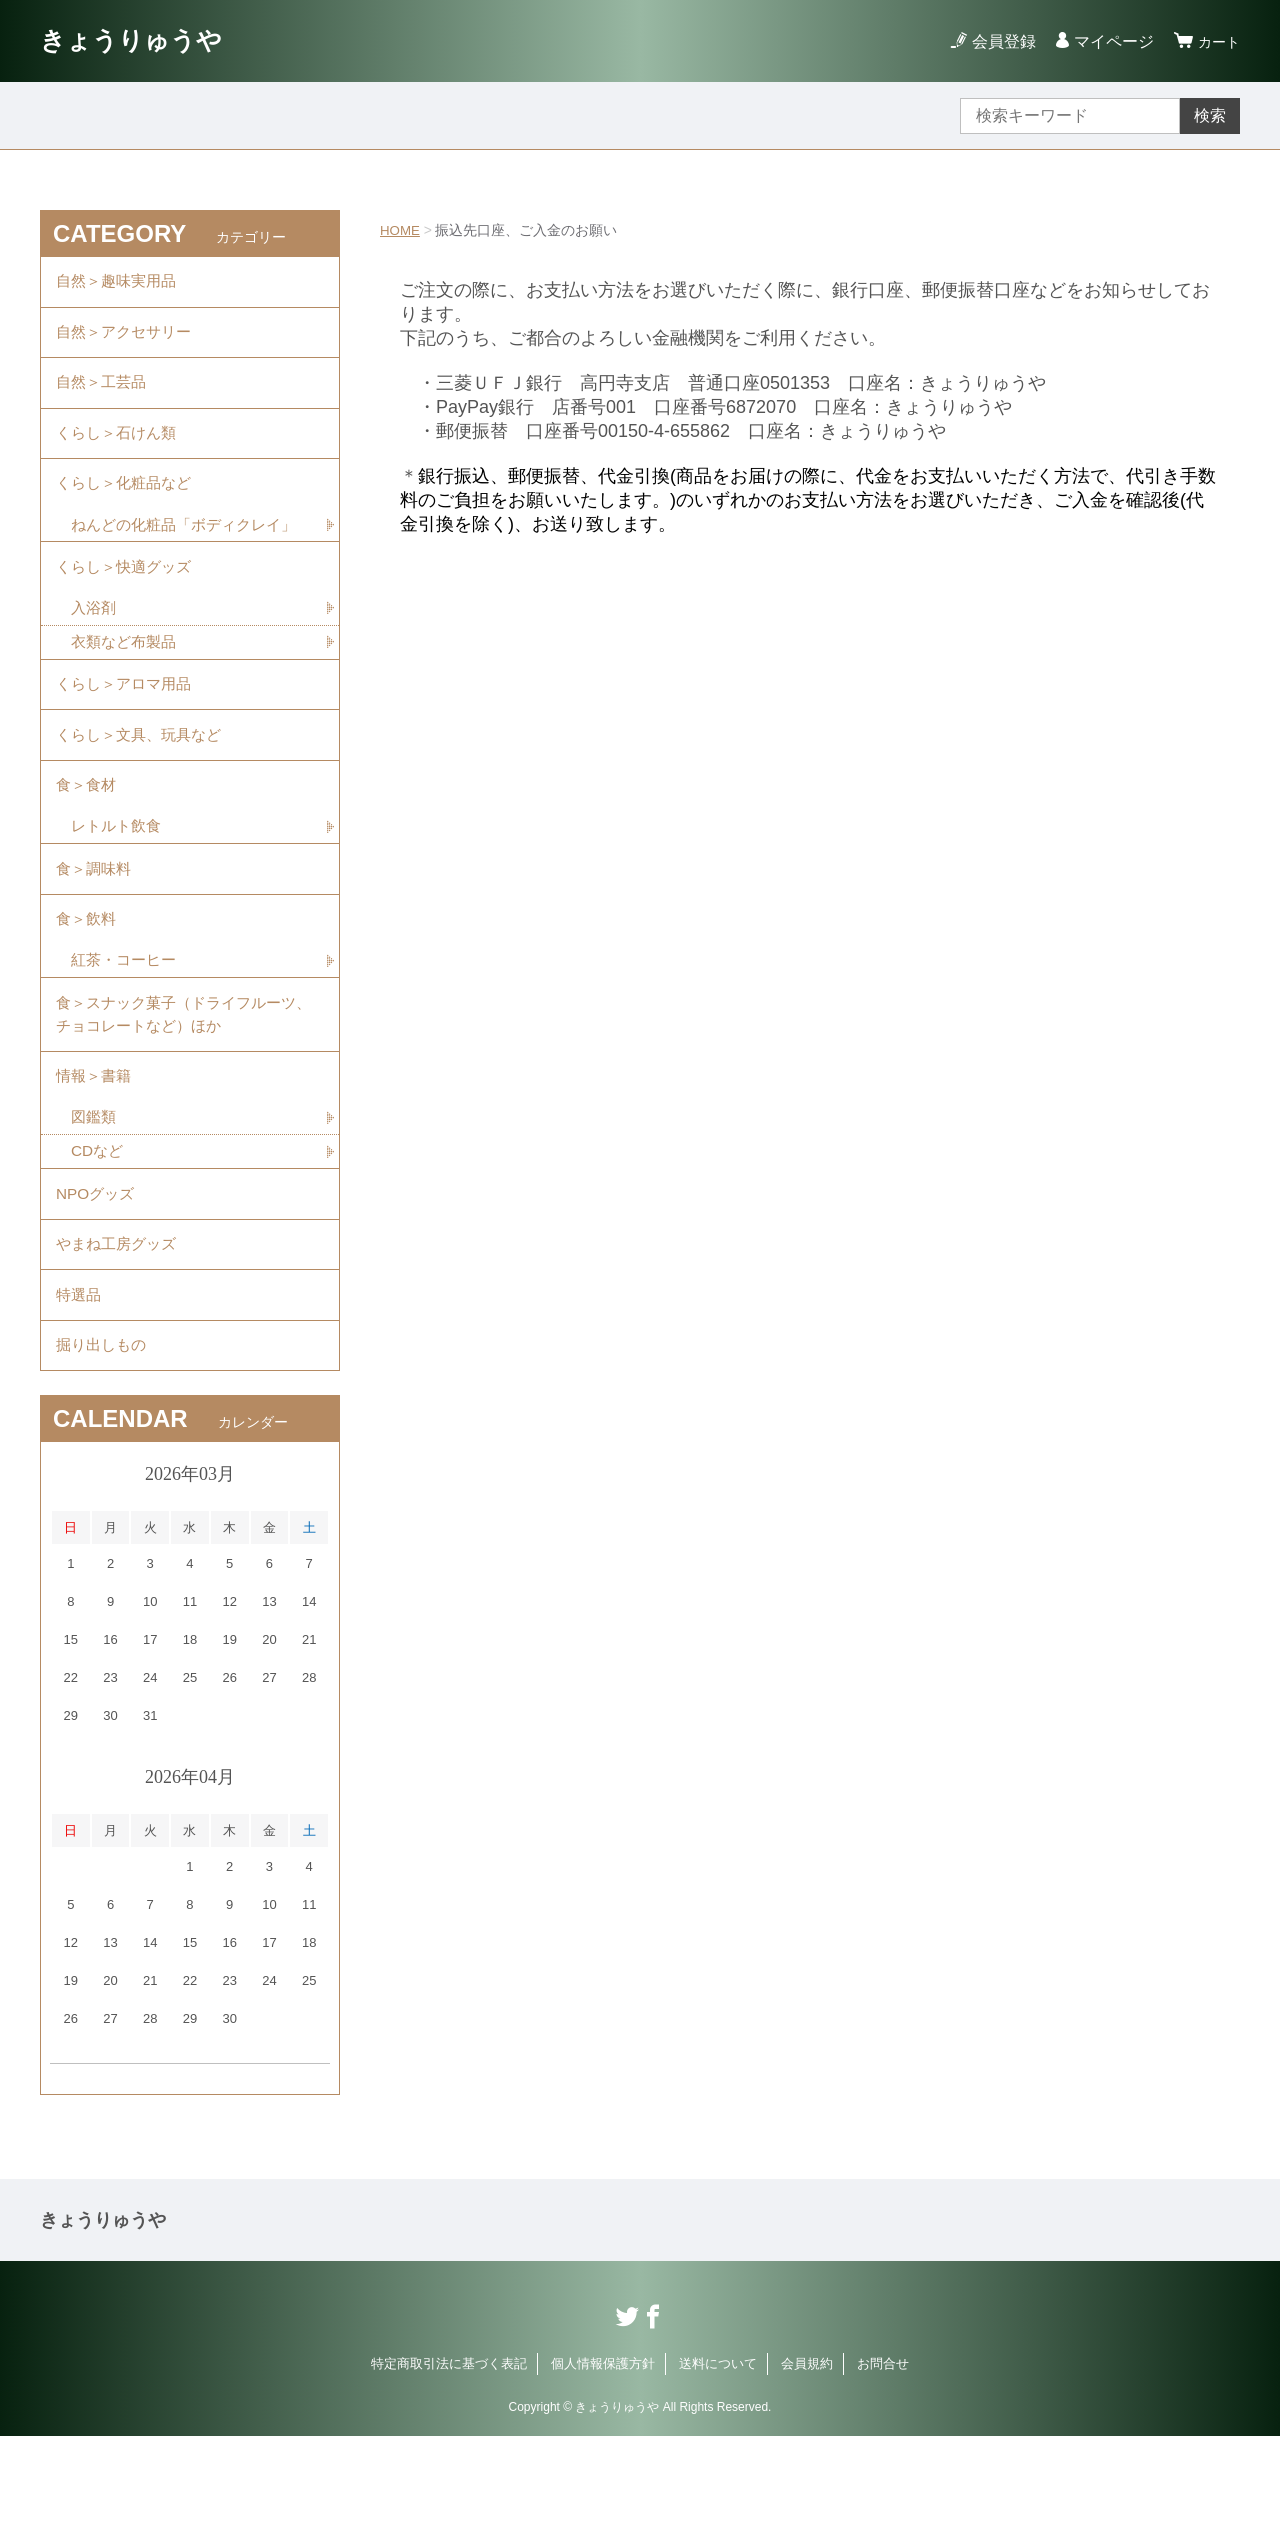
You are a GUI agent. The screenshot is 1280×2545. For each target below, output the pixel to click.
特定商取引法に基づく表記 (449, 2472)
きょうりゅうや (141, 40)
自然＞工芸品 (104, 393)
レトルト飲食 (119, 894)
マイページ (1108, 41)
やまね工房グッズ (120, 1341)
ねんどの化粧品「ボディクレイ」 (175, 559)
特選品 (80, 1396)
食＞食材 (88, 850)
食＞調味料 (96, 939)
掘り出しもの (104, 1451)
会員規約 (807, 2472)
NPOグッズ (97, 1286)
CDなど (98, 1241)
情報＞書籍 (96, 1162)
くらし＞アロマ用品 (128, 740)
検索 (1210, 115)
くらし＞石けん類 (120, 448)
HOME (401, 230)
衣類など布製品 (127, 695)
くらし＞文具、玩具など (144, 795)
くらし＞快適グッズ (128, 616)
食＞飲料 (88, 994)
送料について (718, 2472)
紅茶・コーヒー (127, 1038)
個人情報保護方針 (603, 2472)
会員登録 (998, 41)
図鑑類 (95, 1206)
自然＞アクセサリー (128, 338)
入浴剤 (95, 660)
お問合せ (883, 2472)
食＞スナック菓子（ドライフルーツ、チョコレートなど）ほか (176, 1095)
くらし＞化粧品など (128, 503)
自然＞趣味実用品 (120, 283)
